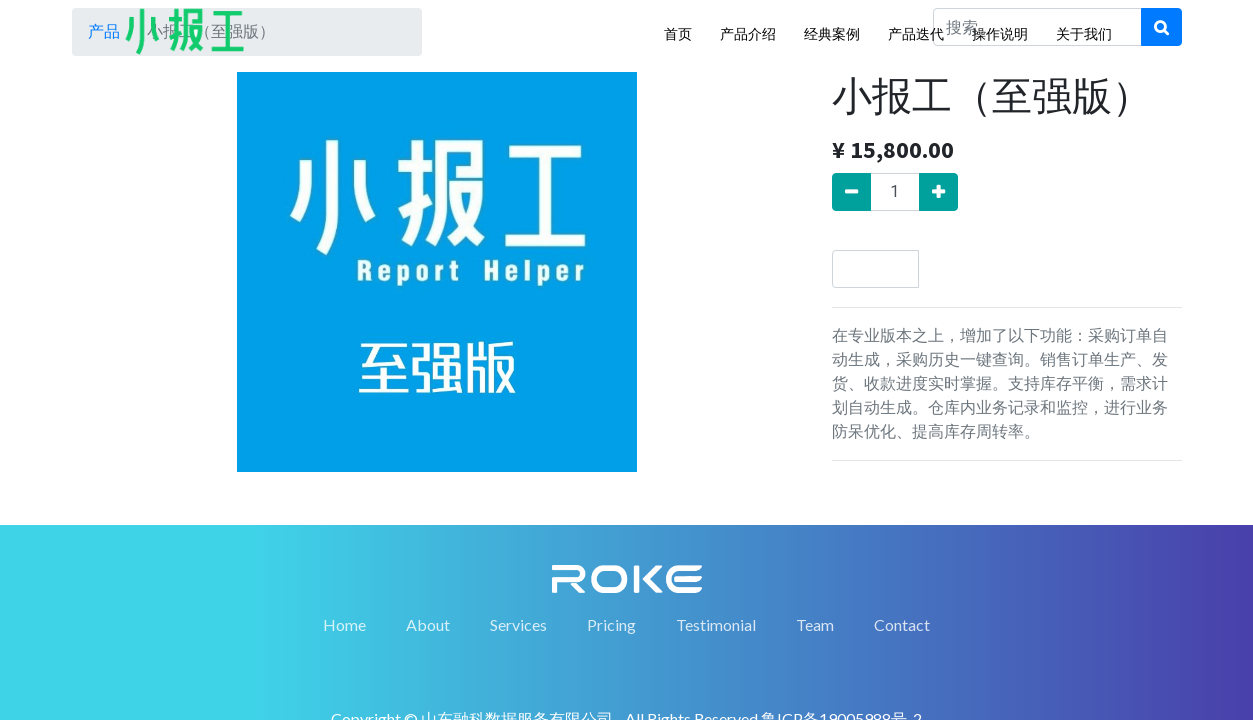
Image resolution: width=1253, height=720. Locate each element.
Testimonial (716, 624)
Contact (902, 624)
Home (344, 624)
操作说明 (1000, 34)
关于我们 (1084, 34)
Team (815, 624)
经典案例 (832, 34)
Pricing (611, 624)
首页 (678, 34)
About (428, 624)
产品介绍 (748, 34)
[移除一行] (851, 192)
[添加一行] (938, 192)
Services (518, 624)
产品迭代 (916, 34)
